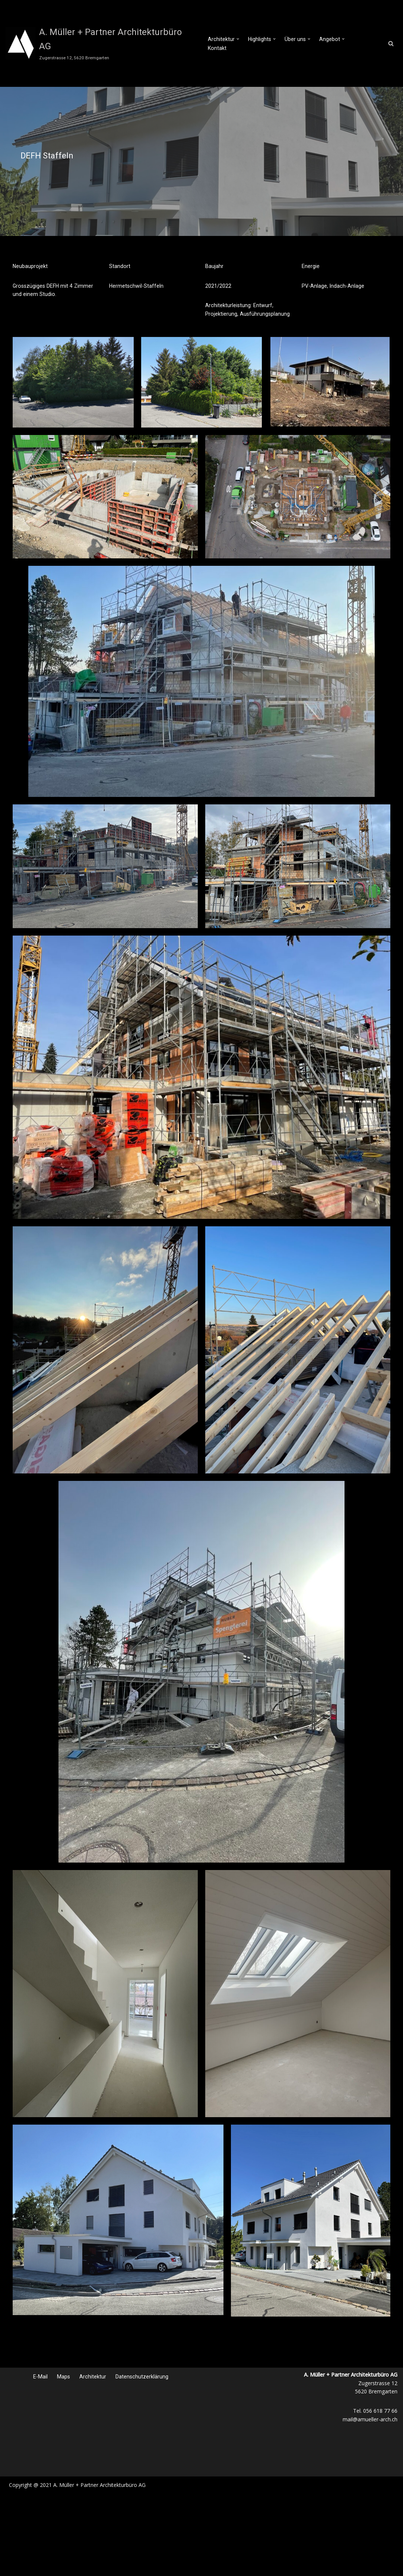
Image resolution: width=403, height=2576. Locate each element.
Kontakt (362, 44)
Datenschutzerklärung (141, 2376)
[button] (238, 43)
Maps (63, 2376)
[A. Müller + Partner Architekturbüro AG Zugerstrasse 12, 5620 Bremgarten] (101, 43)
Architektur (93, 2376)
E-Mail (41, 2376)
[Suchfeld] (391, 43)
